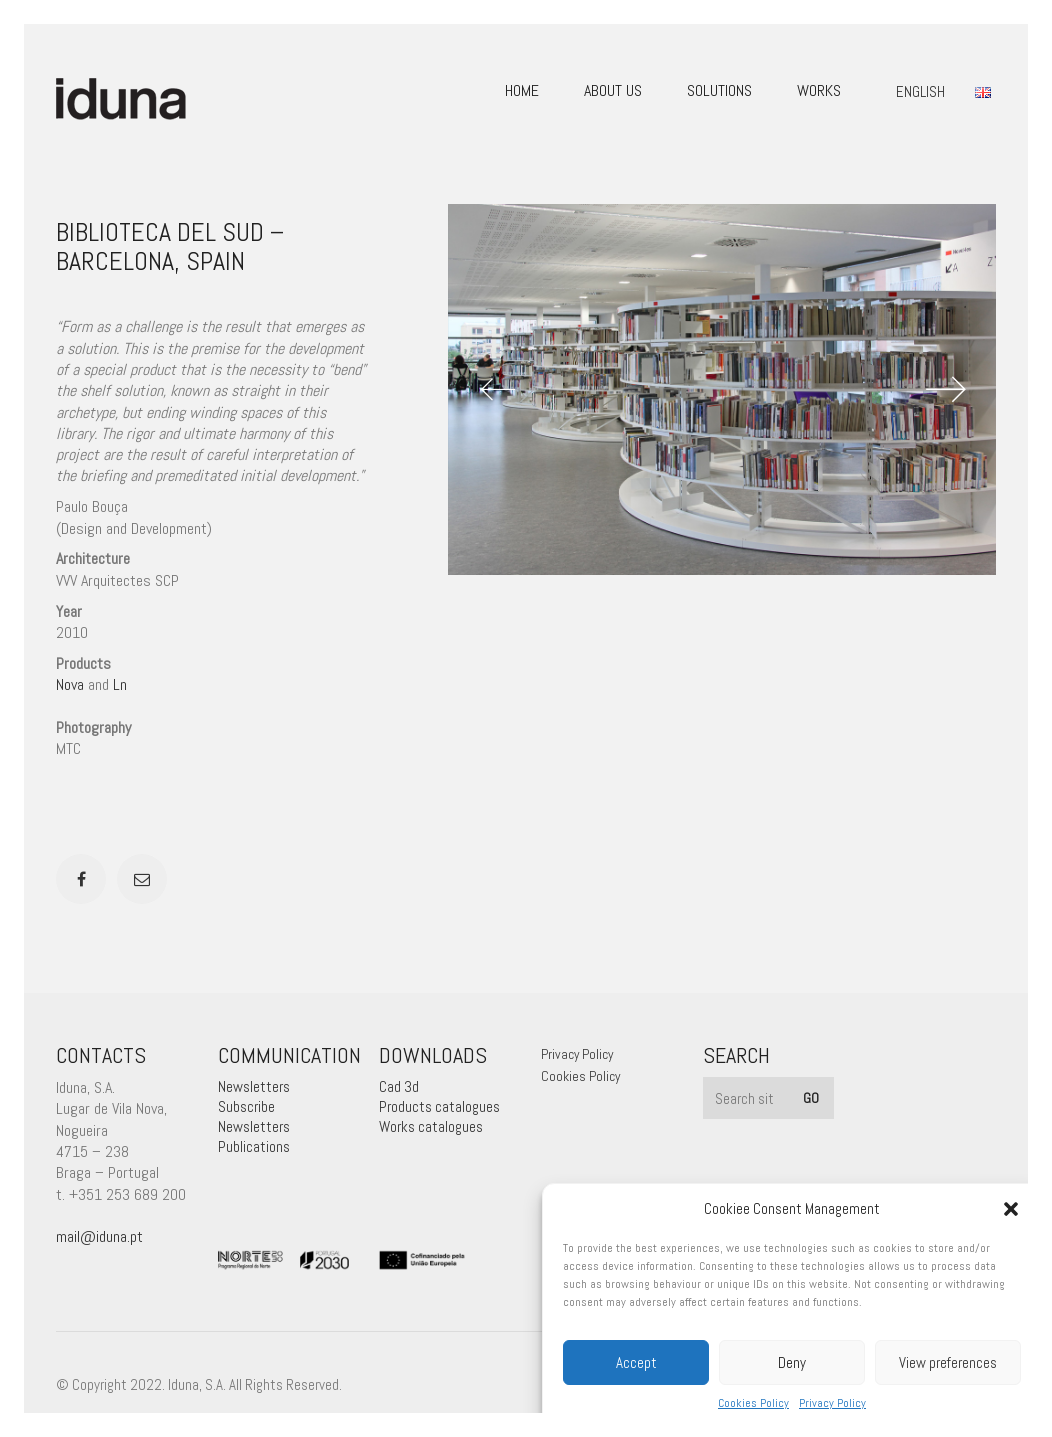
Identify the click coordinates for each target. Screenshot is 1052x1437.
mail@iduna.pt (99, 1236)
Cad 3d (399, 1086)
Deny (792, 1362)
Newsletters (254, 1086)
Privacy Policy (832, 1403)
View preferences (948, 1362)
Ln (120, 684)
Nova (70, 684)
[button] (1011, 1209)
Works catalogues (431, 1126)
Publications (254, 1146)
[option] (722, 389)
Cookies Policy (753, 1403)
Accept (636, 1362)
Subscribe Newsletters (254, 1116)
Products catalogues (439, 1106)
